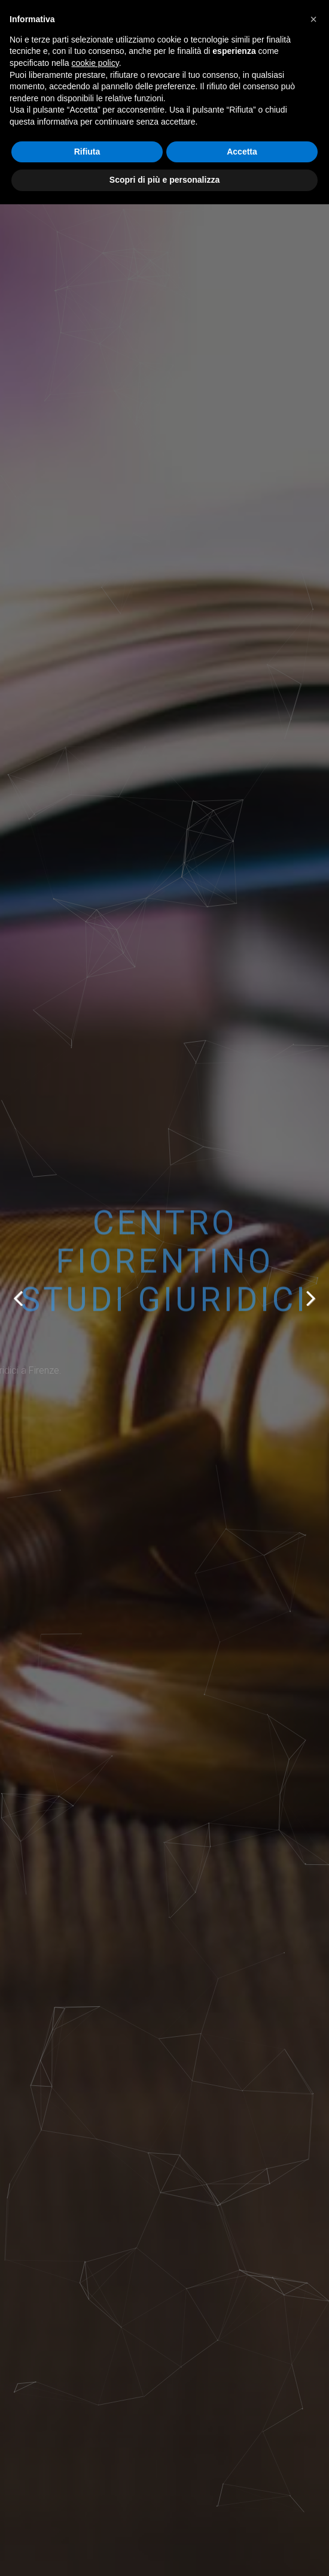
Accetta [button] (242, 151)
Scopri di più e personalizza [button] (164, 180)
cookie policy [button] (95, 63)
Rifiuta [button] (87, 151)
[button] (313, 19)
